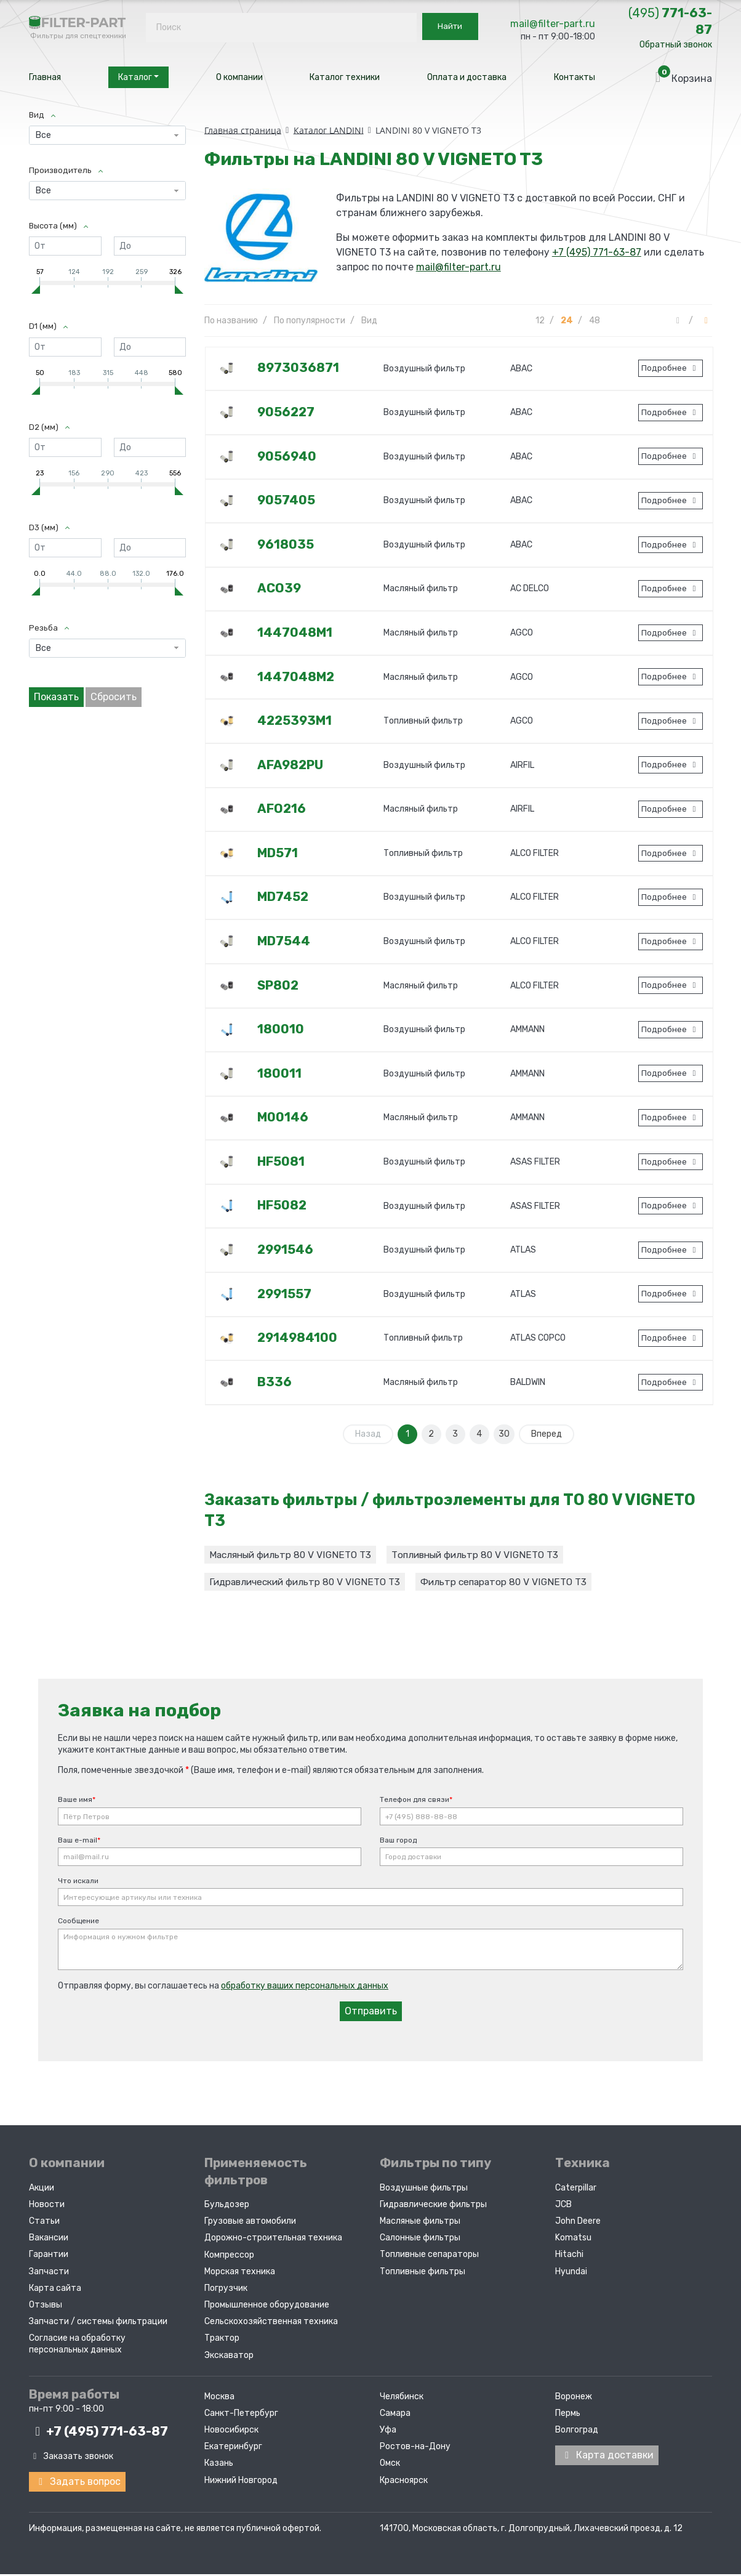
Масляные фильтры (420, 2224)
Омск (390, 2466)
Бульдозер (226, 2207)
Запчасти (49, 2274)
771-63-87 (670, 21)
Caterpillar (575, 2190)
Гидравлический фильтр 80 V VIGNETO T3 (308, 1583)
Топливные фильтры (422, 2274)
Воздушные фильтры (424, 2190)
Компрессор (229, 2257)
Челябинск (401, 2399)
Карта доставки (607, 2458)
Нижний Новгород (241, 2482)
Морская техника (239, 2274)
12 (540, 320)
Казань (218, 2466)
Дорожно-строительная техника (273, 2240)
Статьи (44, 2224)
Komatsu (573, 2240)
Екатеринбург (233, 2449)
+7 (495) (98, 2434)
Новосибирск (231, 2433)
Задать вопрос (77, 2484)
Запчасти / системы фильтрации (98, 2324)
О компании (239, 77)
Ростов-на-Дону (415, 2449)
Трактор (221, 2341)
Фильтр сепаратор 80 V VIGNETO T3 (513, 1583)
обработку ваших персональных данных (304, 1989)
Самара (395, 2416)
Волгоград (576, 2433)
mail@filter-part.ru (552, 24)
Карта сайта (55, 2290)
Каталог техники (345, 77)
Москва (219, 2399)
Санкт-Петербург (241, 2416)
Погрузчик (225, 2291)
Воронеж (573, 2399)
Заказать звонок (71, 2458)
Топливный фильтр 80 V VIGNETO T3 (483, 1555)
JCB (563, 2207)
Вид (369, 320)
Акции (41, 2190)
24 (567, 320)
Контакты (574, 77)
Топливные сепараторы (429, 2257)
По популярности (309, 320)
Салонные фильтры (420, 2240)
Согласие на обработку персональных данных (77, 2347)
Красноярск (404, 2482)
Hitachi (569, 2257)
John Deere (578, 2224)
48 (594, 320)
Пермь (567, 2416)
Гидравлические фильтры (433, 2207)
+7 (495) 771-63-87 (596, 252)
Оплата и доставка (467, 77)
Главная (45, 77)
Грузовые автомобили (250, 2224)
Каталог (138, 77)
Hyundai (571, 2274)
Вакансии (48, 2240)
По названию (231, 320)
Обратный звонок (675, 44)
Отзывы (45, 2308)
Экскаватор (229, 2357)
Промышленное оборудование (266, 2308)
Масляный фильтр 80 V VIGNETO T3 (292, 1555)
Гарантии (48, 2257)
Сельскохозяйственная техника (271, 2324)
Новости (47, 2207)
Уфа (388, 2433)
